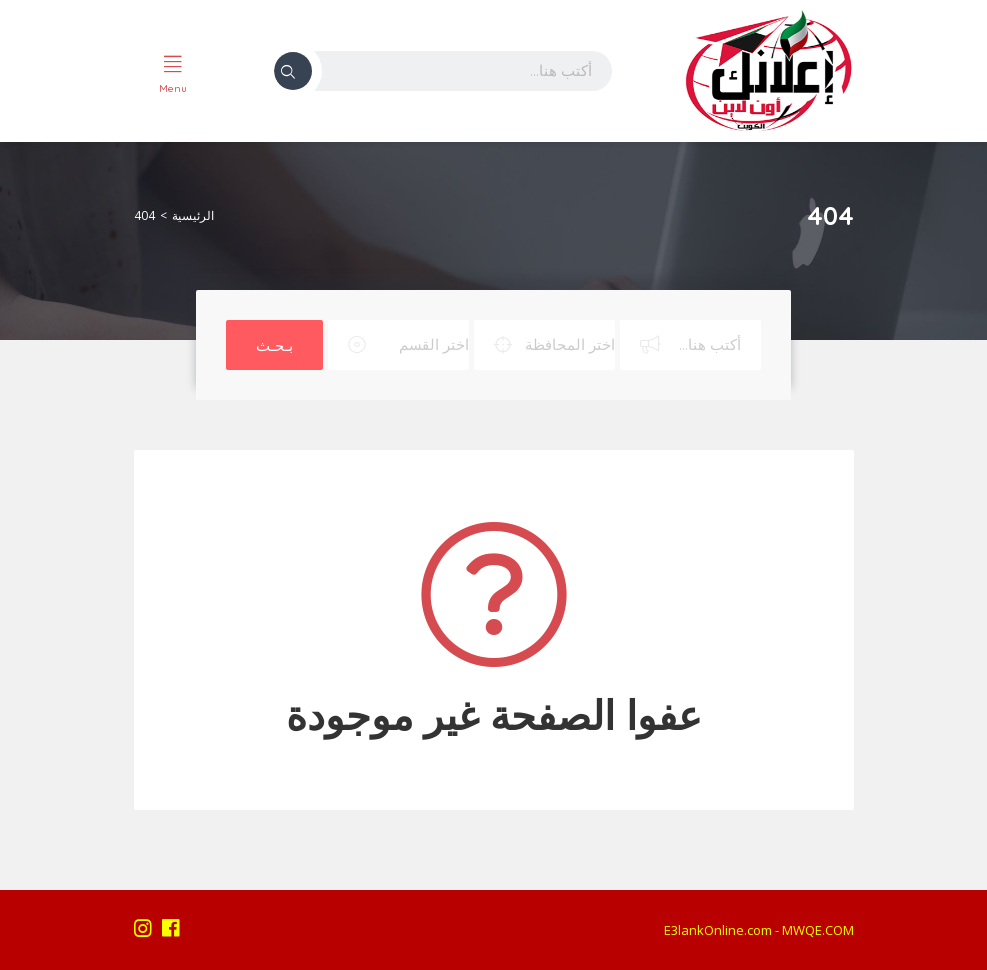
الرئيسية (193, 215)
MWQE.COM (818, 930)
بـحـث (274, 345)
